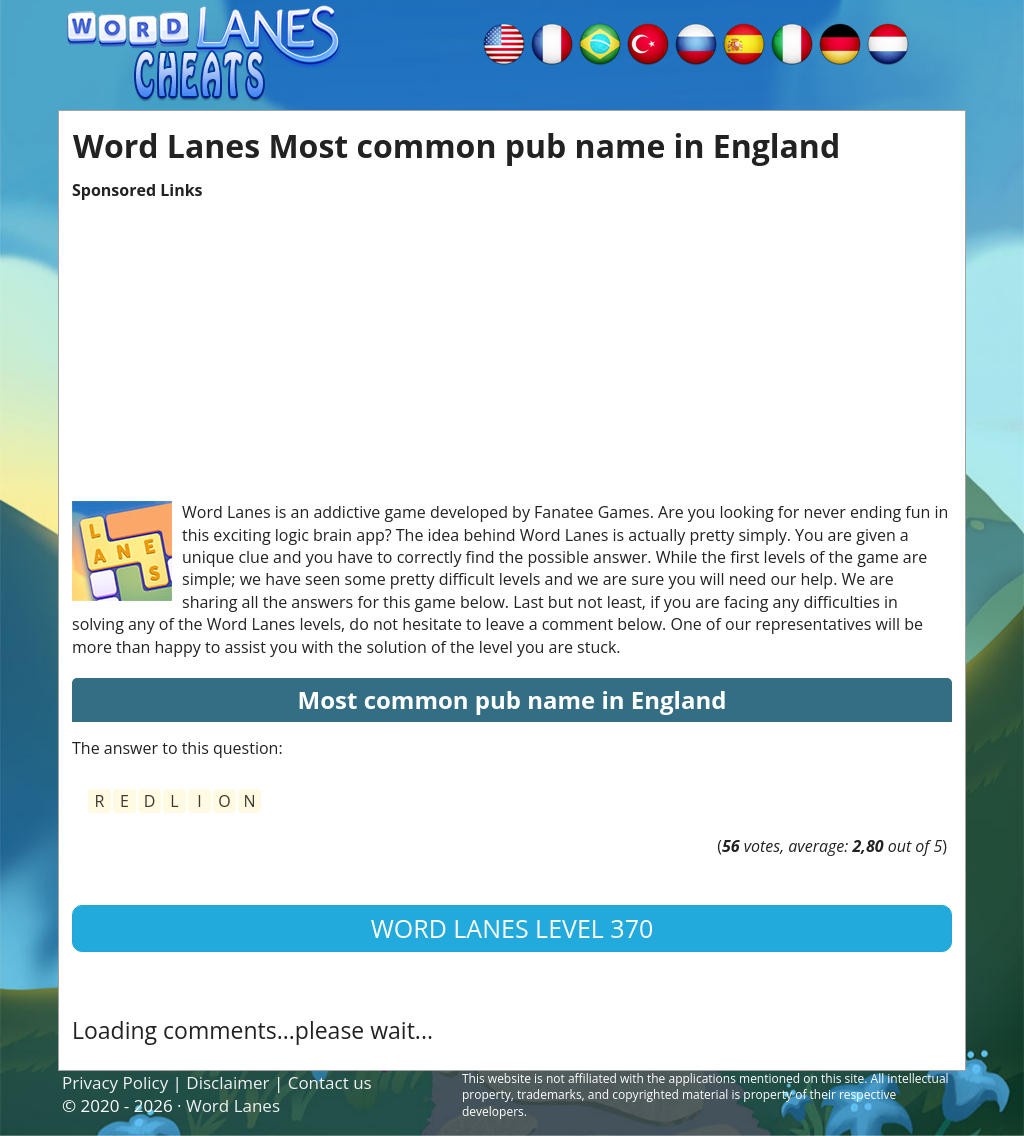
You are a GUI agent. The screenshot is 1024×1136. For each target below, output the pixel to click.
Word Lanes (233, 1105)
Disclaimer (227, 1082)
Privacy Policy (115, 1082)
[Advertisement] (512, 341)
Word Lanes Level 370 (512, 928)
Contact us (330, 1082)
